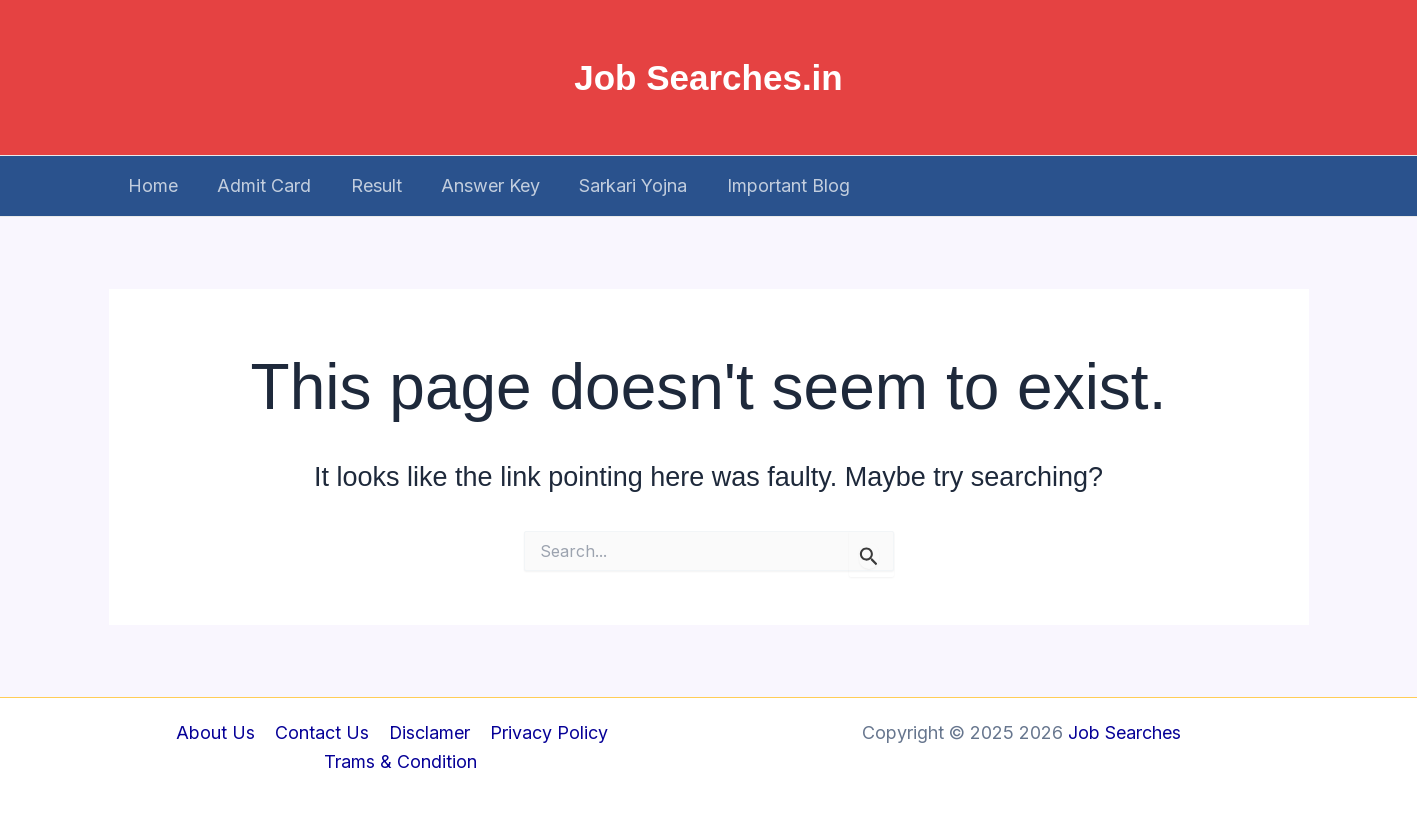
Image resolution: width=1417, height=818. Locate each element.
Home (152, 185)
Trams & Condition (400, 762)
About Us (217, 732)
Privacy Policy (546, 732)
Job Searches (1124, 732)
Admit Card (260, 185)
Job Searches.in (708, 77)
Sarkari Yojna (619, 185)
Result (368, 185)
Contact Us (322, 732)
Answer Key (479, 185)
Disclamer (428, 732)
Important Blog (770, 185)
